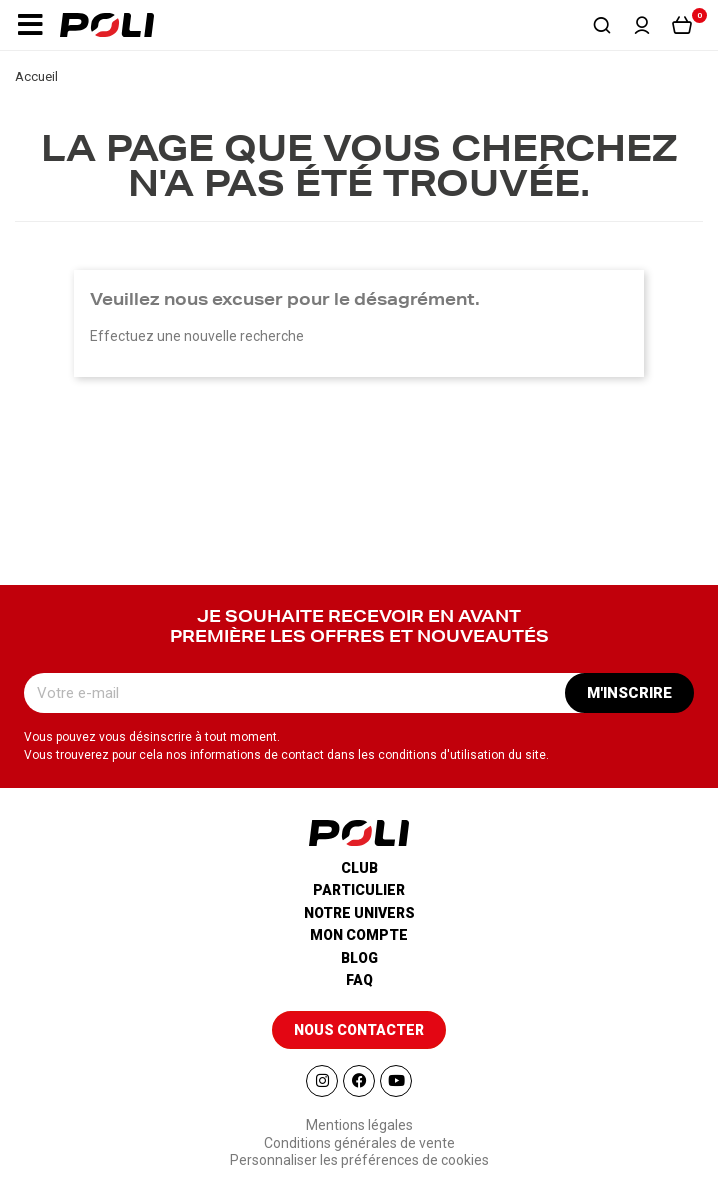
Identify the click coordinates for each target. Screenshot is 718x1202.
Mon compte (359, 935)
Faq (359, 980)
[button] (30, 25)
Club (359, 868)
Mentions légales (359, 1125)
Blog (359, 958)
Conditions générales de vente (359, 1143)
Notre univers (359, 913)
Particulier (359, 890)
